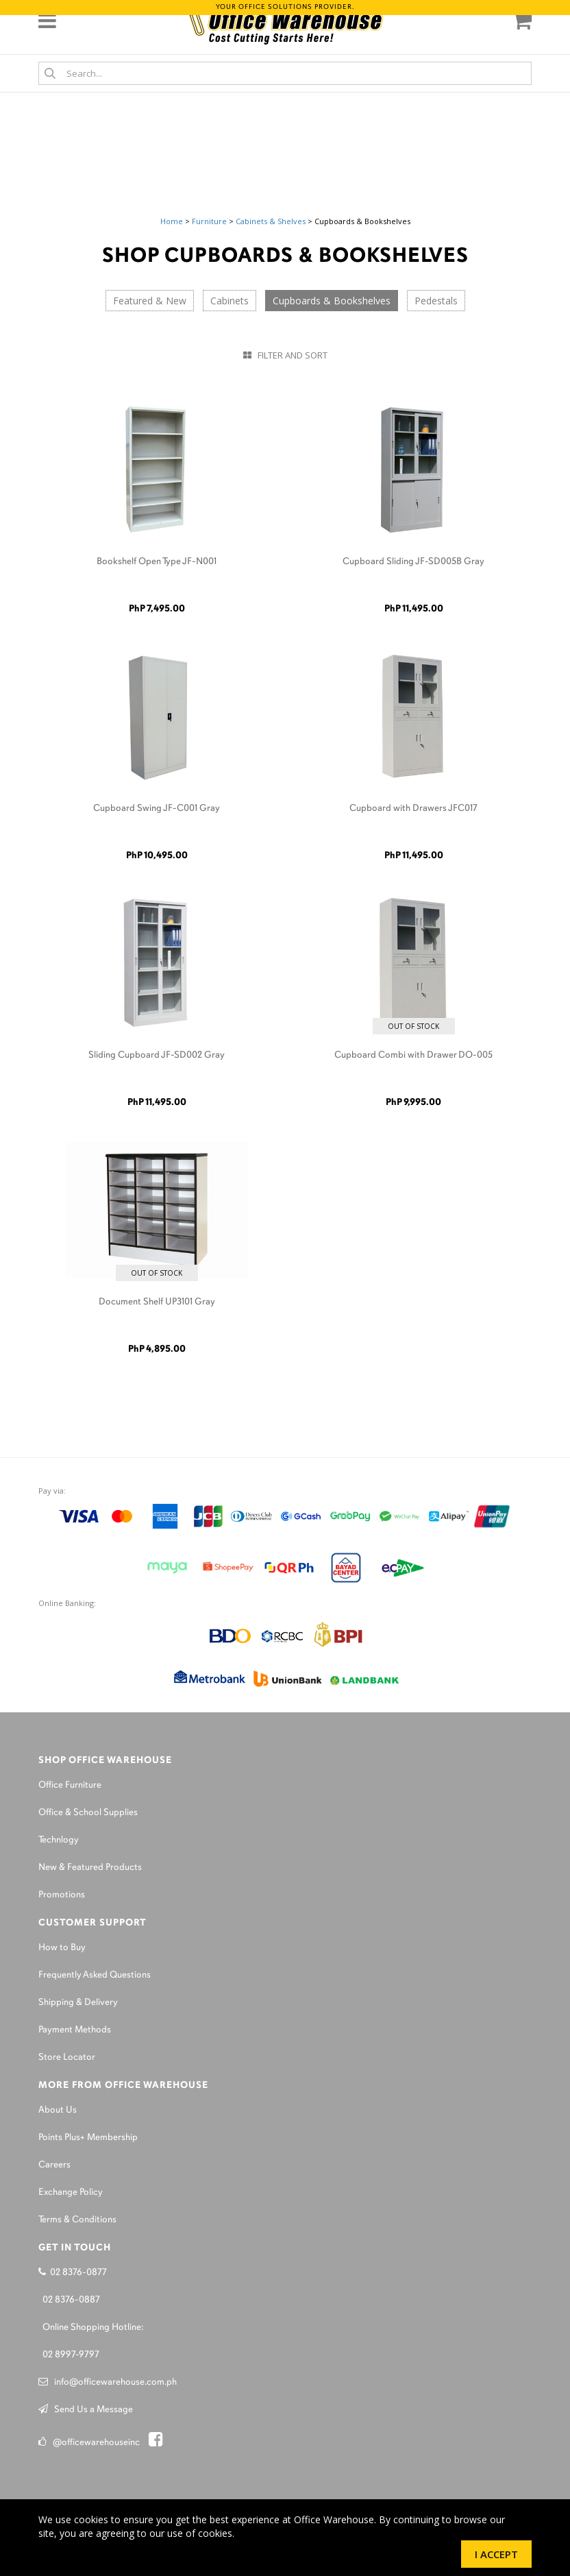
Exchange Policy (70, 2192)
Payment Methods (74, 2030)
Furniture (209, 221)
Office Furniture (69, 1785)
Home (171, 221)
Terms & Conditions (77, 2220)
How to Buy (62, 1948)
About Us (57, 2110)
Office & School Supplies (88, 1813)
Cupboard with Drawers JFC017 (413, 808)
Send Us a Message (85, 2410)
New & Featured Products (90, 1867)
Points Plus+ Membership (88, 2138)
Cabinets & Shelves (271, 221)
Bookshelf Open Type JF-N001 (156, 562)
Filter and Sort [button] (285, 355)
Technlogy (58, 1840)
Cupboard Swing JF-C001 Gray (156, 808)
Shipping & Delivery (78, 2002)
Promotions (61, 1895)
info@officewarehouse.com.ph (107, 2382)
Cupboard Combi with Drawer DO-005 (413, 1055)
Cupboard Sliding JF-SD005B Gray (413, 562)
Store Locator (66, 2057)
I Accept (496, 2554)
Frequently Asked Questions (94, 1975)
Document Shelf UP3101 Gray (157, 1302)
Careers (54, 2165)
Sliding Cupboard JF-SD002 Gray (156, 1055)
